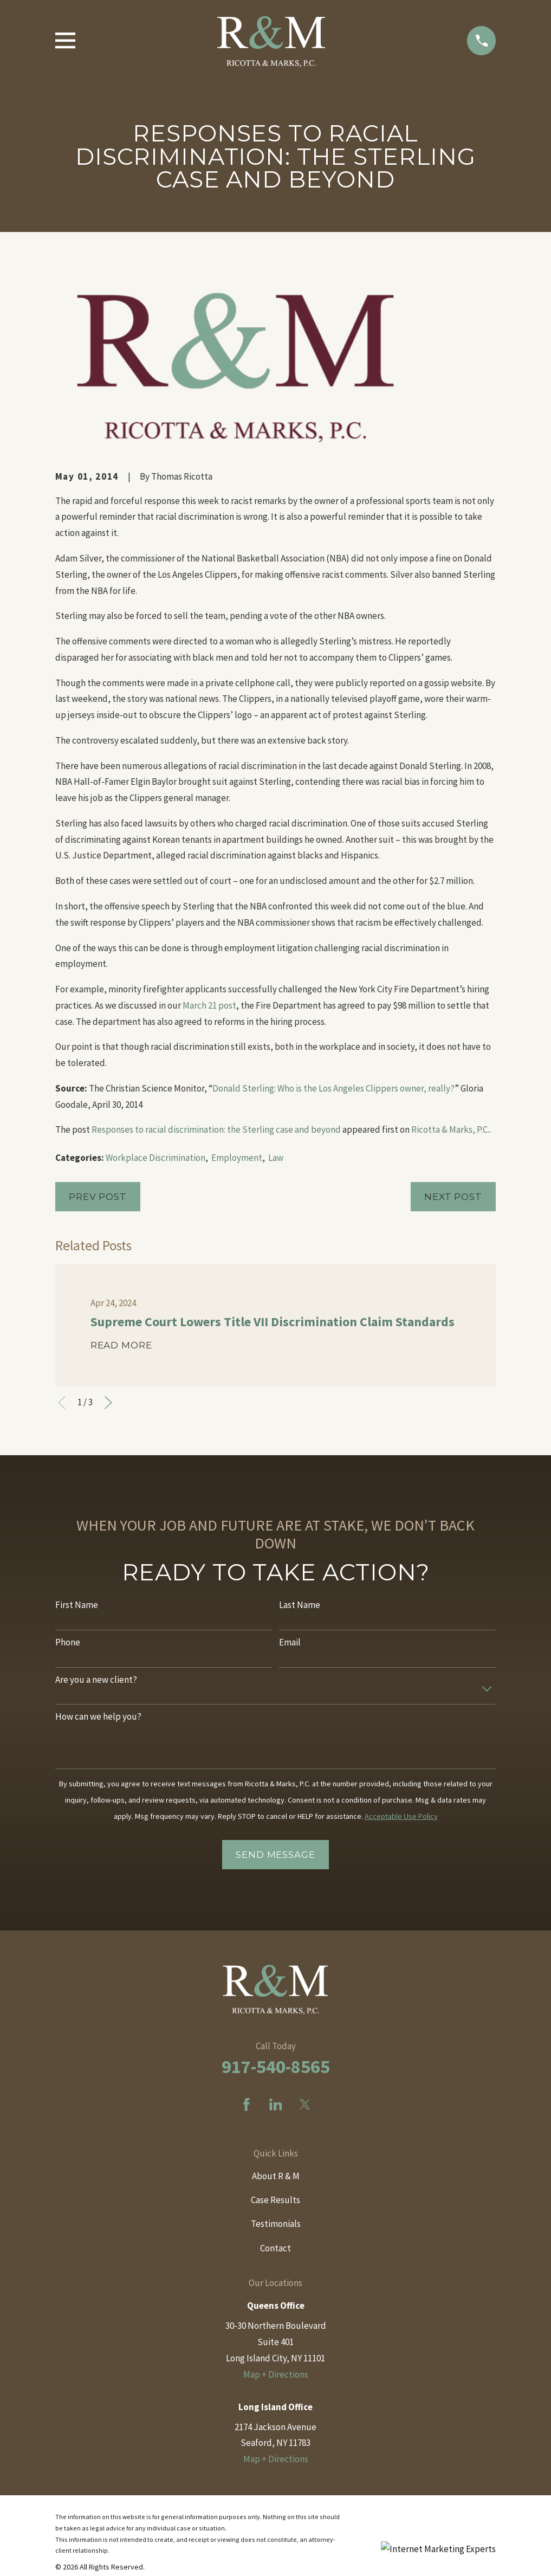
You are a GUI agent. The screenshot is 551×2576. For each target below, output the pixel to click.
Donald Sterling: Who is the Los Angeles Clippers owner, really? (333, 1088)
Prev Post (98, 1196)
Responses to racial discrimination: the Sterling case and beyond (216, 1129)
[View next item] (108, 1402)
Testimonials (276, 2224)
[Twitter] (305, 2104)
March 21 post (209, 1005)
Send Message (275, 1854)
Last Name (299, 1604)
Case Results (275, 2200)
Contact (275, 2248)
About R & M (276, 2176)
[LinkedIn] (275, 2104)
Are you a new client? (96, 1679)
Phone (67, 1642)
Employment (236, 1158)
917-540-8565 (276, 2066)
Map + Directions (275, 2374)
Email (290, 1642)
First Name (76, 1604)
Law (275, 1158)
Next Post (453, 1196)
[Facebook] (246, 2104)
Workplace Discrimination (155, 1158)
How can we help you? (98, 1716)
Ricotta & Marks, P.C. (450, 1129)
